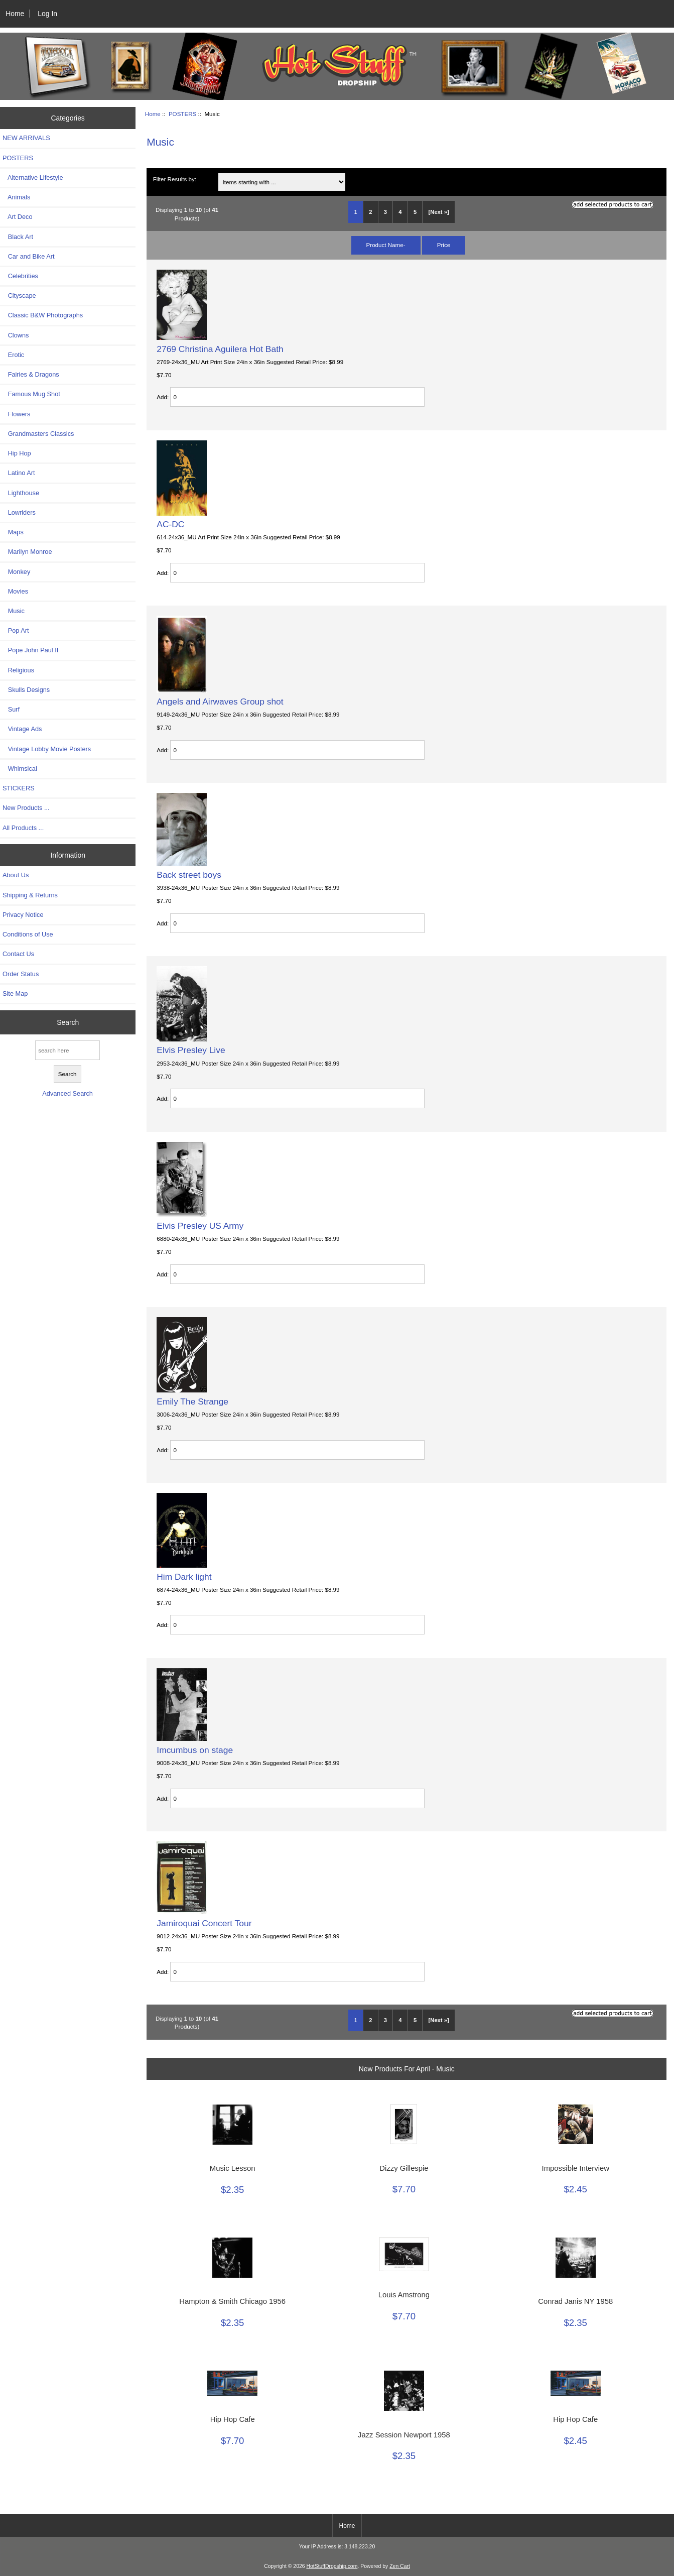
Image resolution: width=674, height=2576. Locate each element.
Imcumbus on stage (195, 1750)
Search (68, 1022)
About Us (16, 875)
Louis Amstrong (404, 2295)
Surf (11, 709)
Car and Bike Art (28, 256)
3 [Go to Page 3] (385, 212)
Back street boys (189, 875)
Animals (16, 197)
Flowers (16, 414)
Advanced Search (67, 1093)
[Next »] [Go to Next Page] (439, 212)
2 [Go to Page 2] (370, 212)
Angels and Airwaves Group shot (220, 701)
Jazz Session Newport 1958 (404, 2435)
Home (15, 14)
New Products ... (26, 807)
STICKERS (19, 788)
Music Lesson (232, 2168)
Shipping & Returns (30, 895)
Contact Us (18, 954)
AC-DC (170, 524)
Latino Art (19, 473)
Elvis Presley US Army (200, 1226)
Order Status (21, 974)
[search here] (67, 1050)
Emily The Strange (192, 1401)
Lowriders (19, 512)
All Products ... (23, 828)
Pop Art (16, 630)
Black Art (18, 237)
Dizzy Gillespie (403, 2168)
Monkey (16, 571)
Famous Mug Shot (31, 394)
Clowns (16, 335)
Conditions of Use (28, 934)
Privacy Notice (23, 914)
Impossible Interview (575, 2168)
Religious (18, 670)
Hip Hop (17, 453)
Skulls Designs (26, 689)
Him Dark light (184, 1577)
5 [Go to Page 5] (415, 212)
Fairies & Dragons (31, 374)
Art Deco (18, 216)
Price (443, 245)
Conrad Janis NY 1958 (575, 2301)
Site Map (15, 993)
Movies (15, 591)
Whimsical (20, 768)
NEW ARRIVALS (26, 138)
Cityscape (19, 295)
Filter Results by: (174, 179)
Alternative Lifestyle (33, 177)
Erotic (13, 355)
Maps (13, 532)
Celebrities (20, 276)
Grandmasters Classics (38, 433)
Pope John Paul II (30, 650)
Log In (47, 14)
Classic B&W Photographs (43, 315)
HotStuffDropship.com (331, 2566)
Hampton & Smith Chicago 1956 (232, 2301)
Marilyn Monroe (27, 551)
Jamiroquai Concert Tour (204, 1923)
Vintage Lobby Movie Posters (47, 749)
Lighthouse (21, 493)
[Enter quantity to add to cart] (297, 397)
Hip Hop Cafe (232, 2419)
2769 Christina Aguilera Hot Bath (220, 349)
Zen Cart (399, 2566)
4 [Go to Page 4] (399, 212)
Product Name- (386, 245)
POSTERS (182, 113)
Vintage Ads (22, 729)
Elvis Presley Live (191, 1050)
